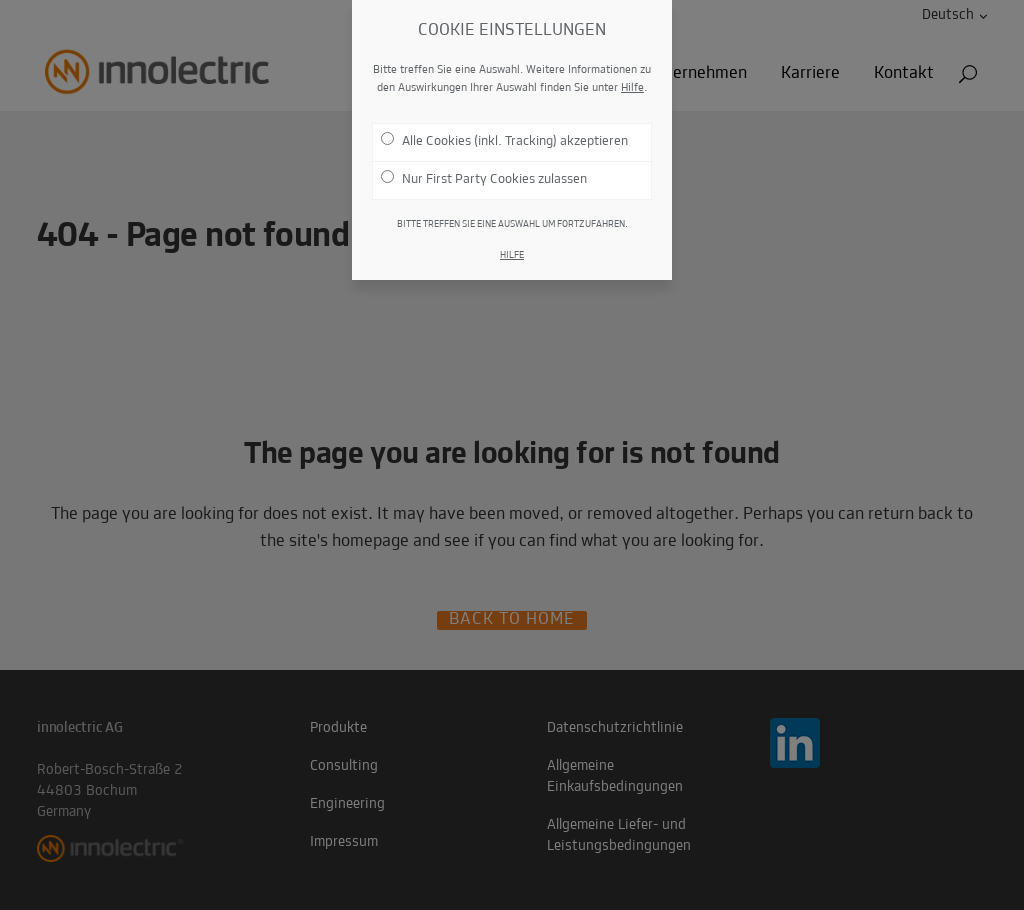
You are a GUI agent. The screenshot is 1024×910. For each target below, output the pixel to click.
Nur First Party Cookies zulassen (484, 175)
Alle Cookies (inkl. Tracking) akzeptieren (504, 137)
